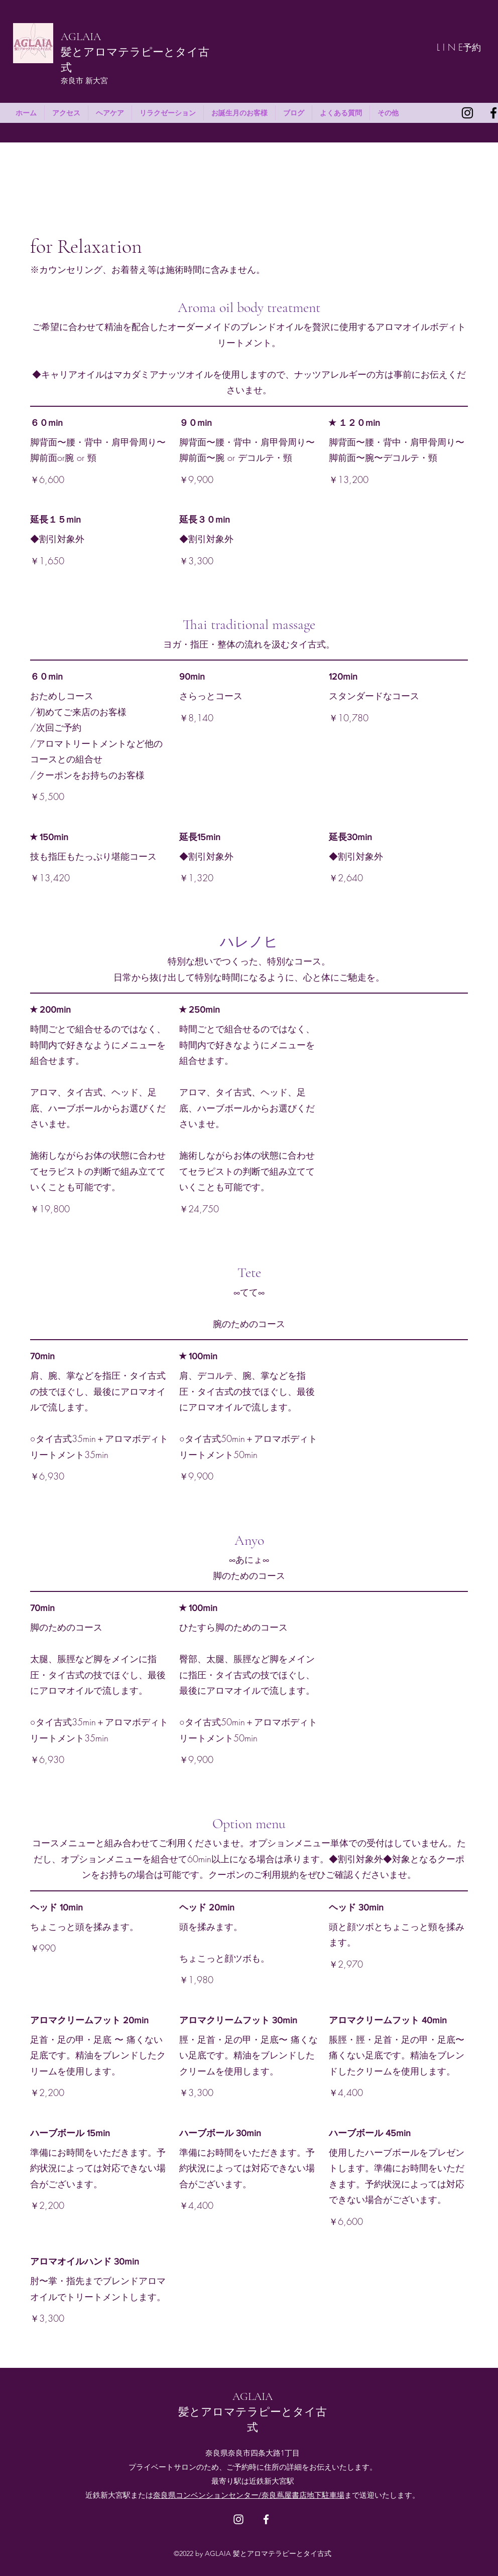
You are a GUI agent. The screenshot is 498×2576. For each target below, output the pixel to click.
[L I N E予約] (458, 47)
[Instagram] (467, 112)
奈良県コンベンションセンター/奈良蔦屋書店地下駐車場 (248, 2495)
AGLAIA (81, 36)
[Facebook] (266, 2519)
